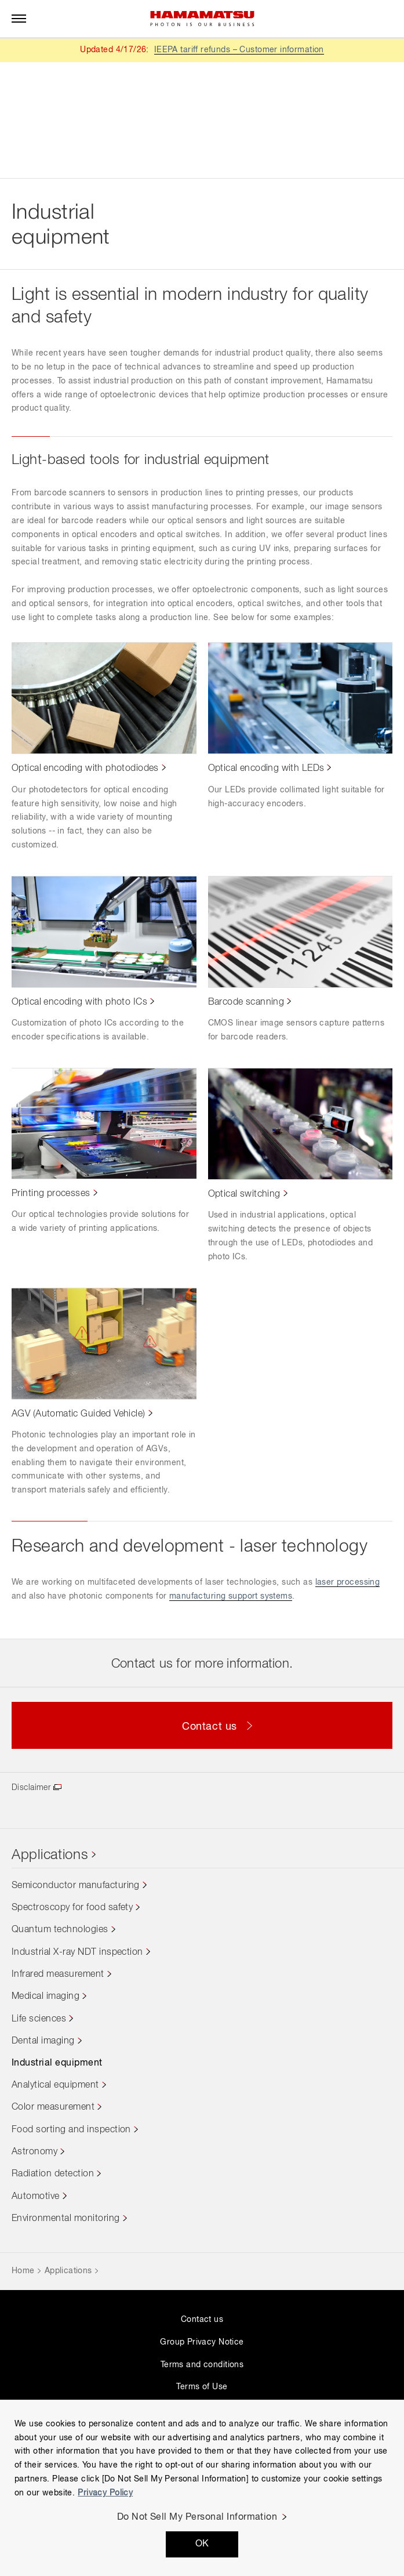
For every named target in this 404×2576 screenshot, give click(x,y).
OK (202, 2544)
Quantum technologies (60, 1929)
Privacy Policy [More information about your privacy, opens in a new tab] (105, 2493)
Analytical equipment (55, 2085)
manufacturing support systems (230, 1596)
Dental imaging (43, 2041)
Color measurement (53, 2107)
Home (23, 2271)
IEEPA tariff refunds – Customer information (239, 50)
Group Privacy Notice (201, 2342)
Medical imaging (45, 1996)
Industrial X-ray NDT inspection (77, 1952)
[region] (202, 2488)
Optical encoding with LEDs (266, 768)
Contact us (202, 2320)
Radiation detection (53, 2174)
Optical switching (244, 1194)
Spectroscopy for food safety (72, 1907)
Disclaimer (31, 1788)
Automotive (36, 2196)
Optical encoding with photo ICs (79, 1002)
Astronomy (34, 2152)
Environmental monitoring (66, 2218)
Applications (50, 1855)
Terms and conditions (202, 2365)
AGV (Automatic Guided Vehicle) (78, 1414)
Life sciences (39, 2019)
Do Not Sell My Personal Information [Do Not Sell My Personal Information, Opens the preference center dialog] (197, 2517)
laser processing (347, 1582)
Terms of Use (201, 2387)
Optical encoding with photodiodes (85, 768)
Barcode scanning (246, 1002)
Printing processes (51, 1193)
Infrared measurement (58, 1974)
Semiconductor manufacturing (76, 1885)
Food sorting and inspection (71, 2130)
